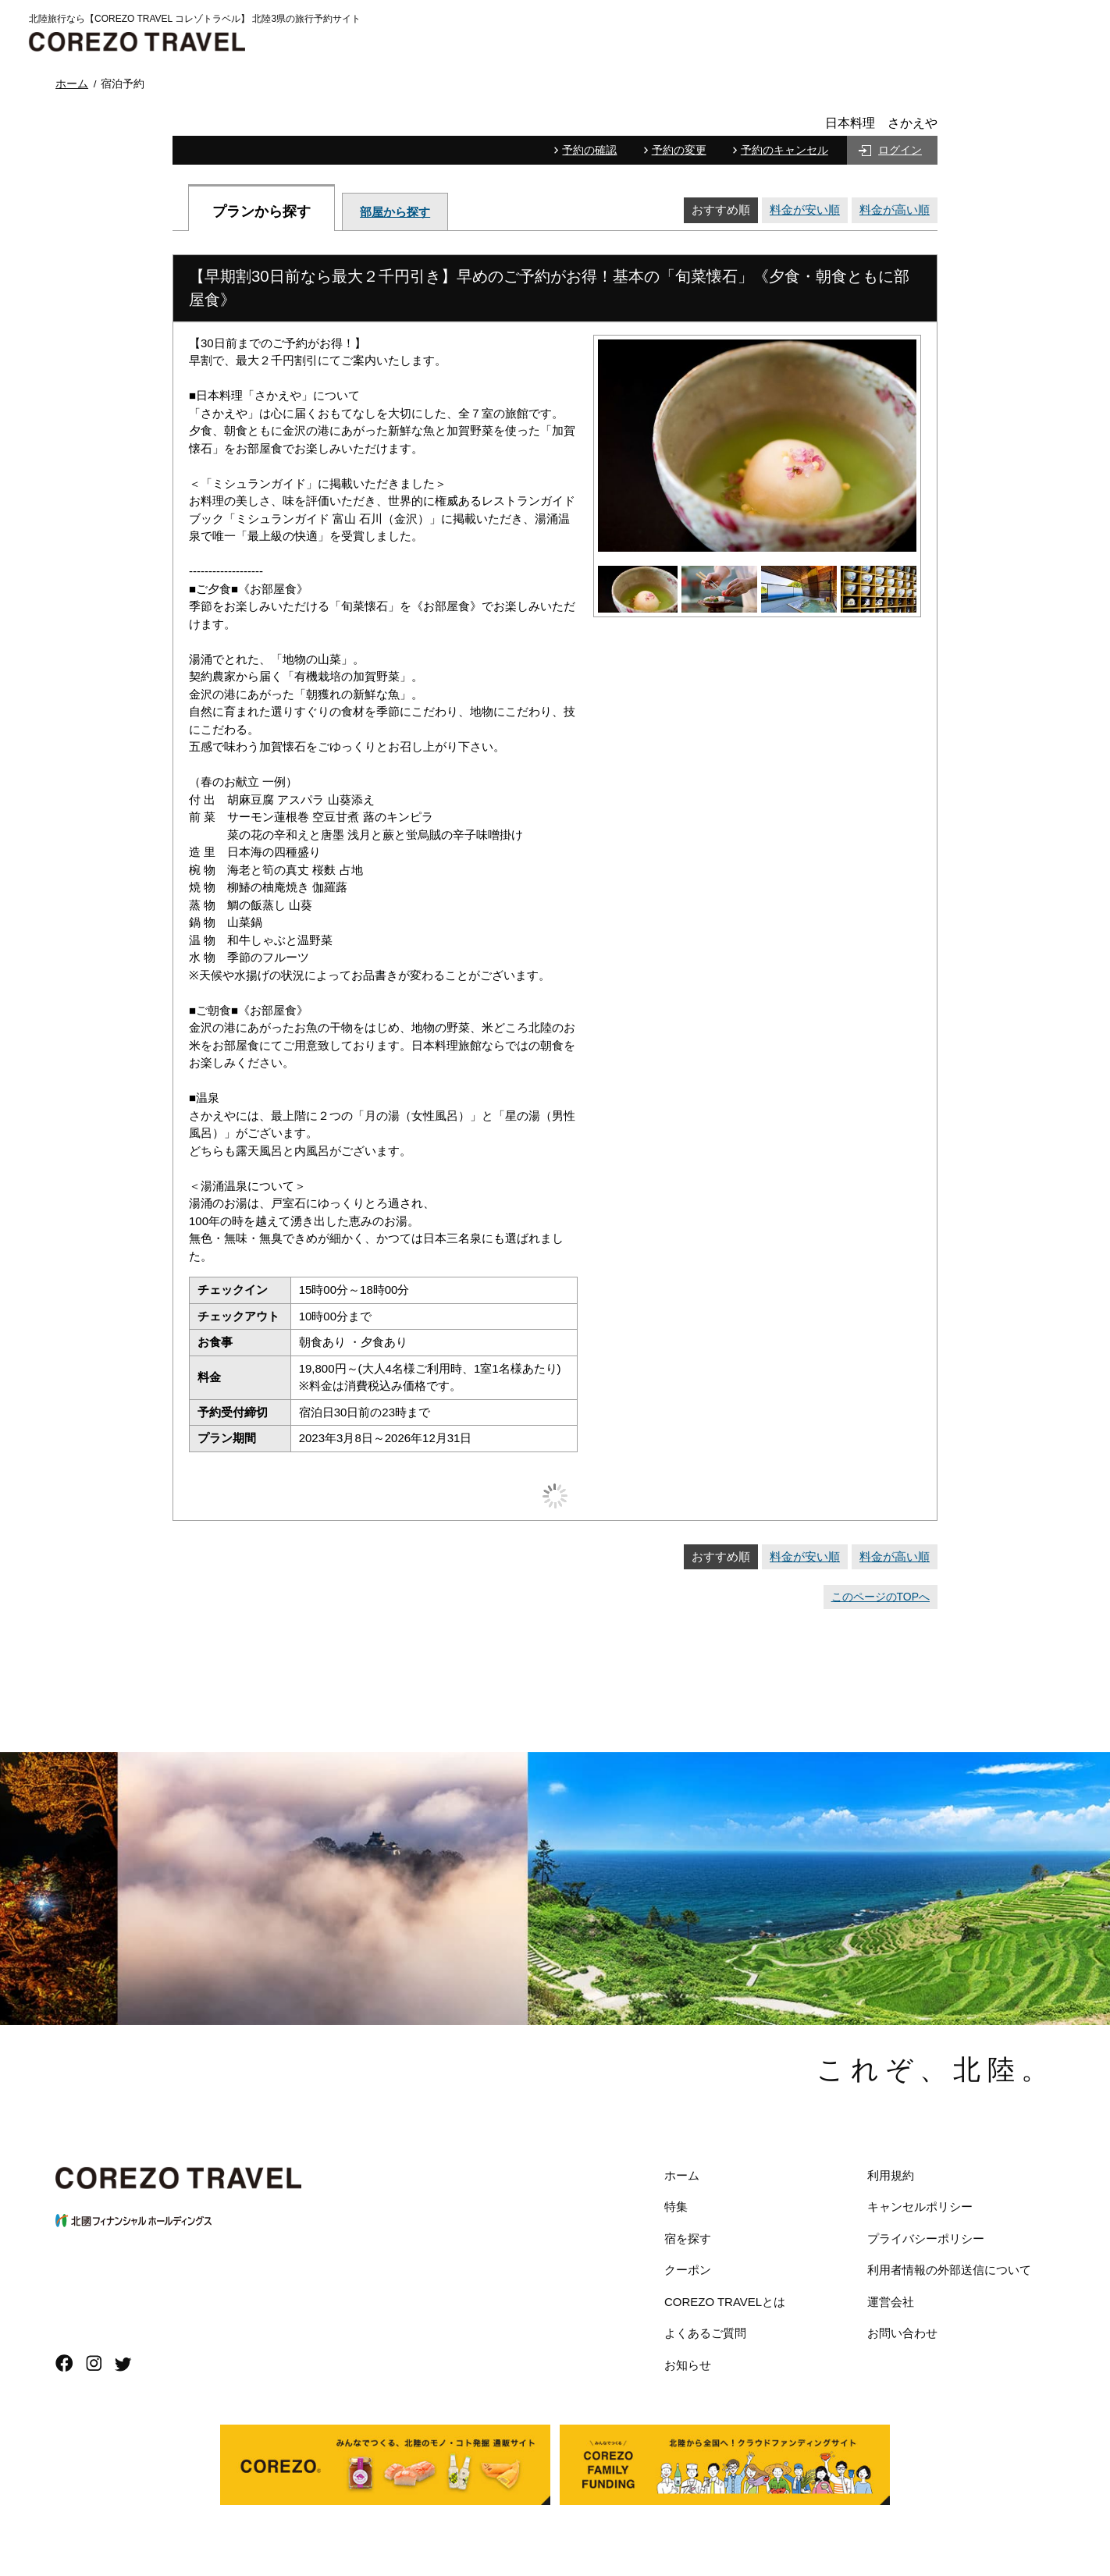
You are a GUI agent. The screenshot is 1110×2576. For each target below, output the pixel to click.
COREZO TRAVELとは (724, 2301)
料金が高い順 (894, 209)
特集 (676, 2206)
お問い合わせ (902, 2333)
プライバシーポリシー (925, 2238)
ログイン (900, 150)
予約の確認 (589, 150)
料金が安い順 (805, 209)
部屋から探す (395, 212)
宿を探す (687, 2238)
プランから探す (261, 211)
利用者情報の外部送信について (949, 2269)
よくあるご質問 (705, 2333)
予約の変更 (679, 150)
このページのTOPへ (880, 1596)
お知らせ (687, 2365)
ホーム (681, 2175)
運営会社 (890, 2301)
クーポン (687, 2269)
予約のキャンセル (784, 150)
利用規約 (890, 2175)
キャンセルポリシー (920, 2206)
